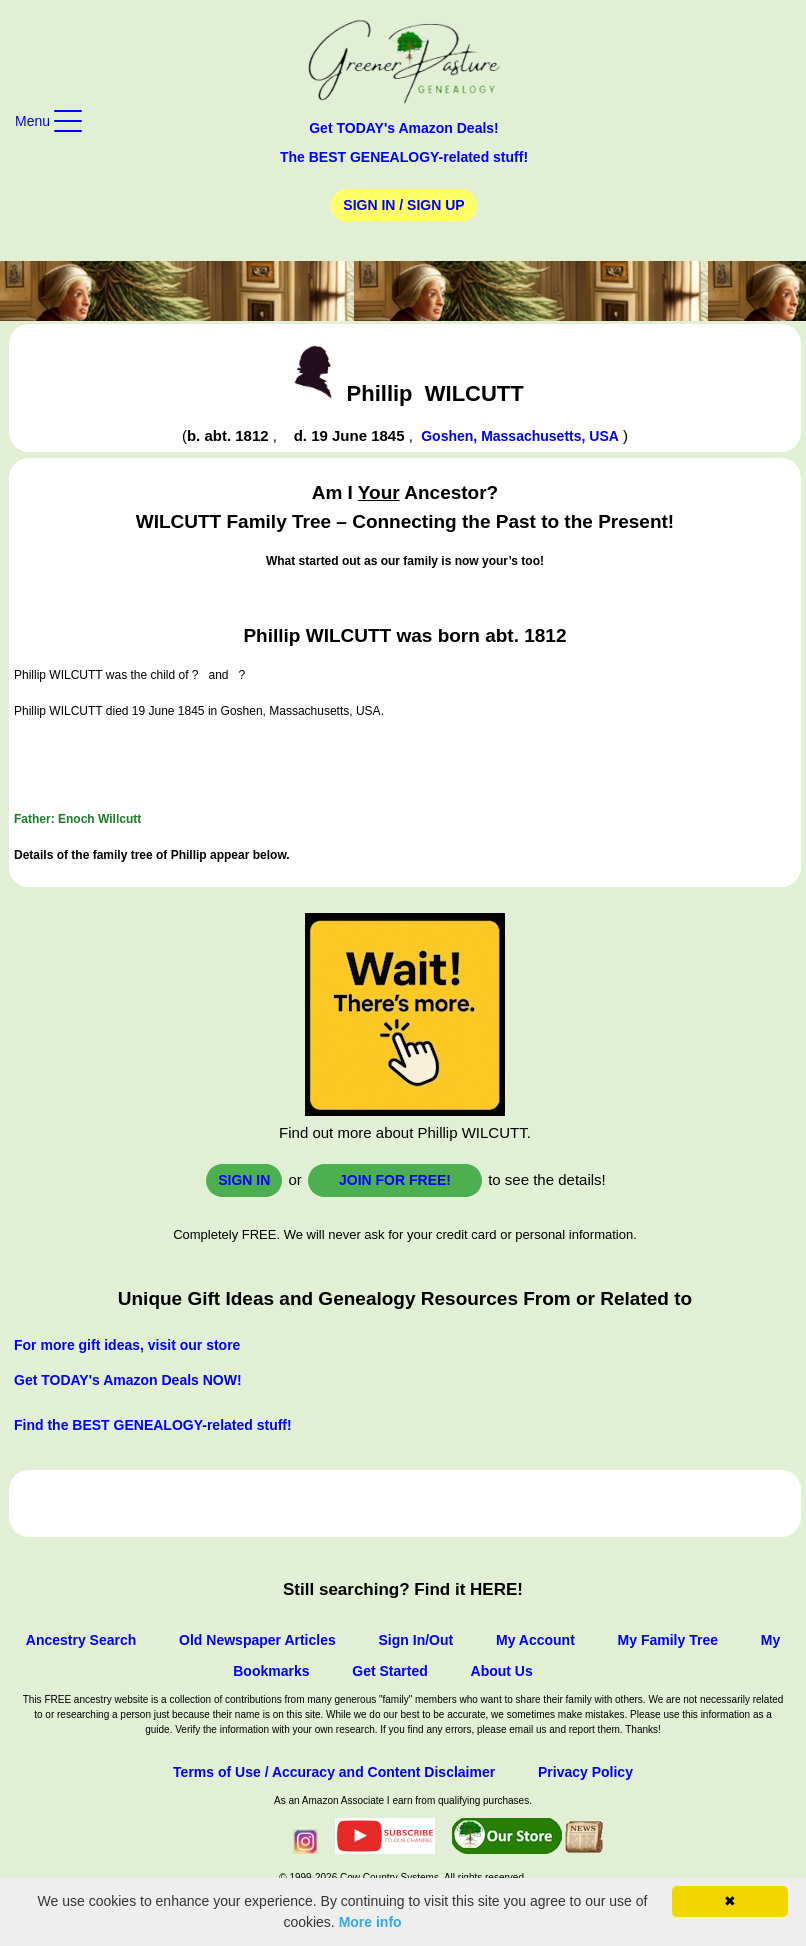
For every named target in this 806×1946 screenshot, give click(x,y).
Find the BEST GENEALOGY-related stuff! (153, 1425)
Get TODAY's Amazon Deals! (404, 128)
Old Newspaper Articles (257, 1640)
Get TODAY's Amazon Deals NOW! (128, 1380)
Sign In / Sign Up (403, 205)
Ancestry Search (81, 1640)
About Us (502, 1671)
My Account (535, 1640)
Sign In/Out (416, 1640)
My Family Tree (668, 1640)
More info (370, 1922)
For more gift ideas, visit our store (127, 1345)
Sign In (244, 1180)
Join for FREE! (395, 1180)
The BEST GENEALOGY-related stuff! (404, 157)
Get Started (389, 1671)
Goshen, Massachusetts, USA (520, 436)
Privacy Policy (585, 1772)
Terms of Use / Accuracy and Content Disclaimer (334, 1772)
